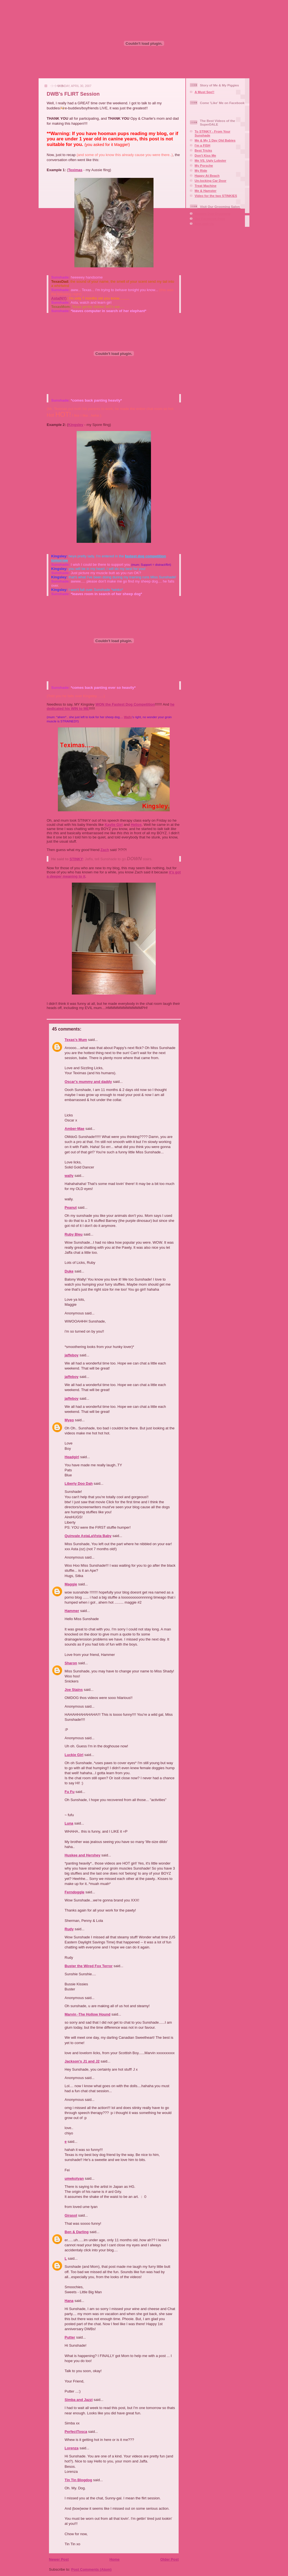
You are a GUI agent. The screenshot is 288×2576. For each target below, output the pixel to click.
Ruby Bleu (73, 1234)
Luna (69, 1823)
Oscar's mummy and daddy (88, 1082)
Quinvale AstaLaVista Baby (88, 1536)
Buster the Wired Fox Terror (89, 1966)
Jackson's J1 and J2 (82, 2061)
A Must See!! (204, 92)
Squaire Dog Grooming (212, 213)
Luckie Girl (74, 1755)
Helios (136, 824)
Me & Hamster (205, 190)
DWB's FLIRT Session (73, 94)
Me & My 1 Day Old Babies (215, 140)
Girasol (71, 2215)
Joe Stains (74, 1690)
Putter (70, 2337)
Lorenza (72, 2448)
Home (114, 2559)
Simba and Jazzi (79, 2400)
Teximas (75, 170)
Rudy (69, 1929)
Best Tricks (203, 150)
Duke (69, 1271)
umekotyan (74, 2178)
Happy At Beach (207, 175)
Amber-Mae (74, 1128)
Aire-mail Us (204, 223)
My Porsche (204, 165)
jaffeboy (72, 1355)
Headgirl (72, 1457)
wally (69, 1175)
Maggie (71, 1584)
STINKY (76, 859)
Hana (69, 2301)
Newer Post (59, 2559)
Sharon (71, 1663)
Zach (104, 850)
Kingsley (75, 425)
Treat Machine (205, 185)
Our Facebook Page (210, 218)
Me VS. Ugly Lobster (210, 160)
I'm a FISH (202, 145)
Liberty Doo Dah (79, 1483)
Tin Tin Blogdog (78, 2480)
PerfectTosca (76, 2431)
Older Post (169, 2559)
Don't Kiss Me (205, 155)
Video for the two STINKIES (216, 195)
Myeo (69, 1420)
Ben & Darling (77, 2232)
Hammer (72, 1611)
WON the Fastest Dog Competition (125, 704)
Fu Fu (69, 1792)
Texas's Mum (76, 1040)
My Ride (201, 170)
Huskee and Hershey (82, 1855)
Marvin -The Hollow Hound (87, 2014)
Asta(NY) (59, 298)
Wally (128, 717)
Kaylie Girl (113, 824)
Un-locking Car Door (210, 180)
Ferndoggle (74, 1892)
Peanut (71, 1207)
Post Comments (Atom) (91, 2569)
